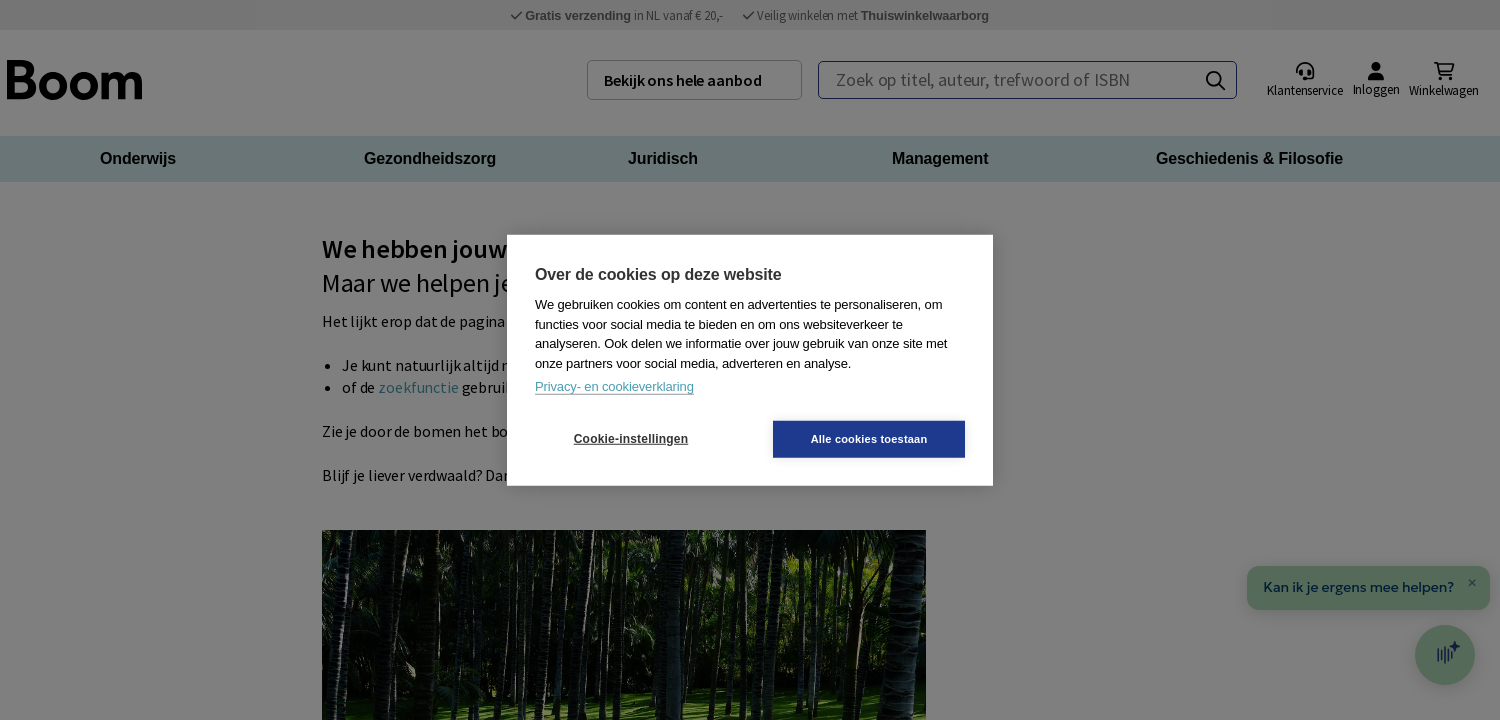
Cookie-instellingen (631, 439)
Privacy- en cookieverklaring (614, 386)
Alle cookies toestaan (869, 438)
